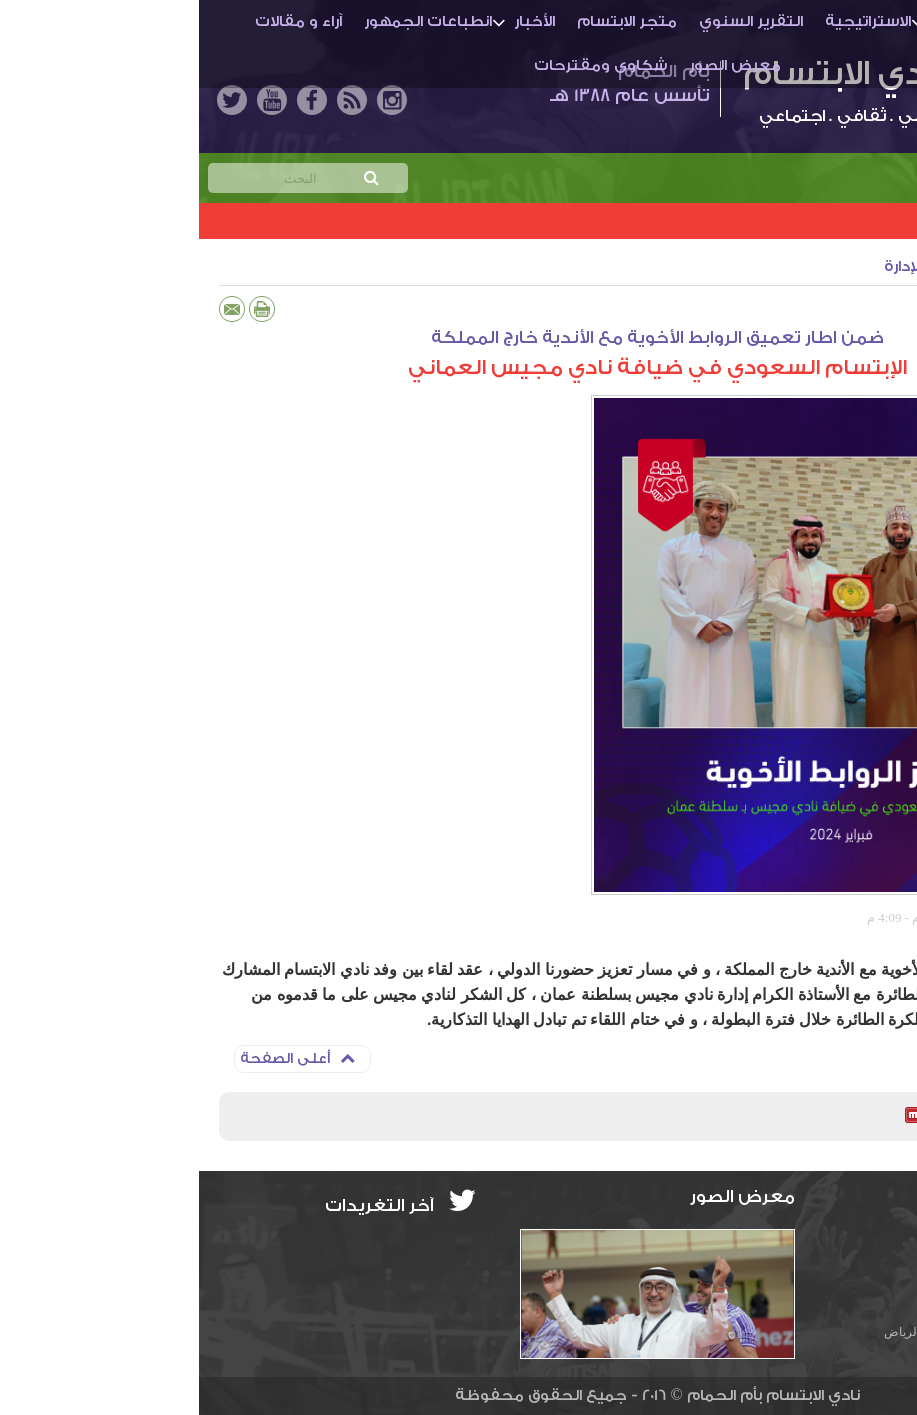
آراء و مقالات (99, 21)
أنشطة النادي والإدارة (758, 266)
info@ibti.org (832, 1237)
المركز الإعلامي (836, 917)
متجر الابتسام (428, 21)
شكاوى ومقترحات (401, 65)
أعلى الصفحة (98, 1058)
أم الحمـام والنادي (798, 21)
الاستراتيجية (669, 21)
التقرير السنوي (552, 21)
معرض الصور (536, 65)
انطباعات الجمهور (229, 21)
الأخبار (335, 21)
